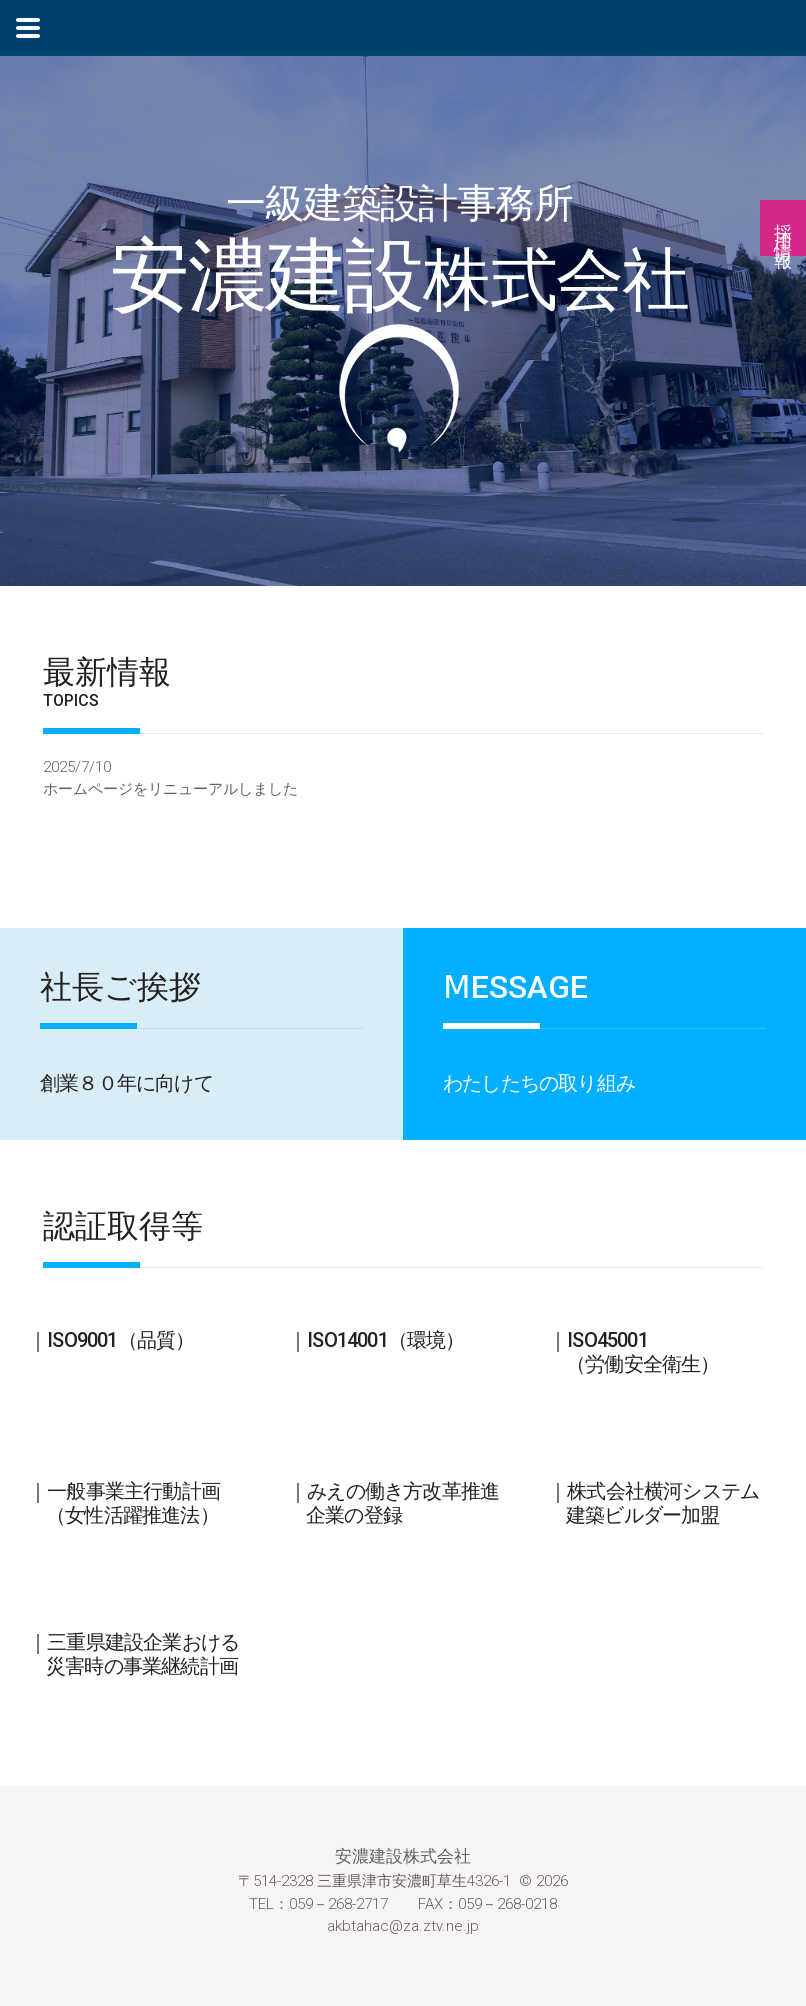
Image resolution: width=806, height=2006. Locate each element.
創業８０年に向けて (126, 1083)
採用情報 (783, 228)
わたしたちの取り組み (539, 1083)
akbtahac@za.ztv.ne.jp (403, 1926)
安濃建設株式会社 (403, 1856)
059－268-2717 (338, 1904)
